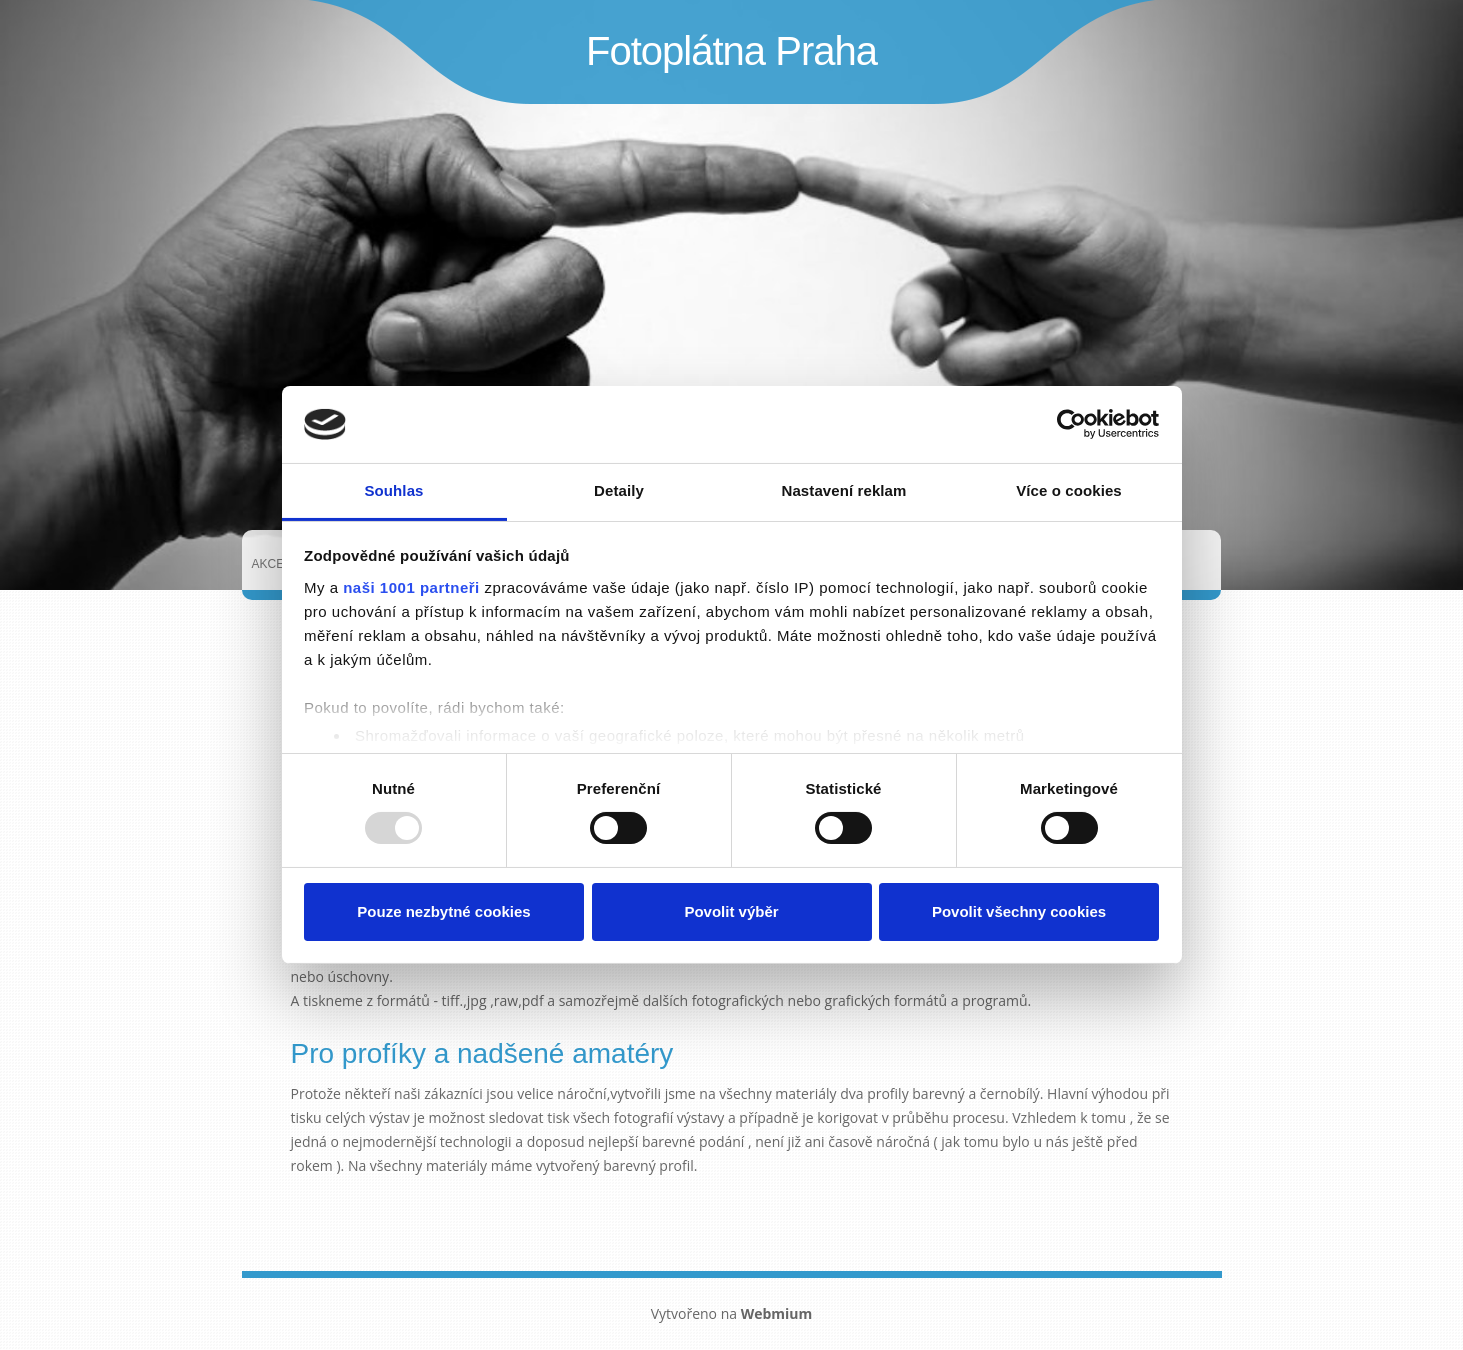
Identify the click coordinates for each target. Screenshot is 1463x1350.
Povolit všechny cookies (1019, 911)
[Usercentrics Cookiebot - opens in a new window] (1071, 424)
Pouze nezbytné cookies (443, 911)
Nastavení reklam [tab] (843, 490)
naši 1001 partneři (411, 587)
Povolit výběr (731, 911)
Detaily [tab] (619, 490)
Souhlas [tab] (393, 490)
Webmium (777, 1313)
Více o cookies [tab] (1069, 490)
